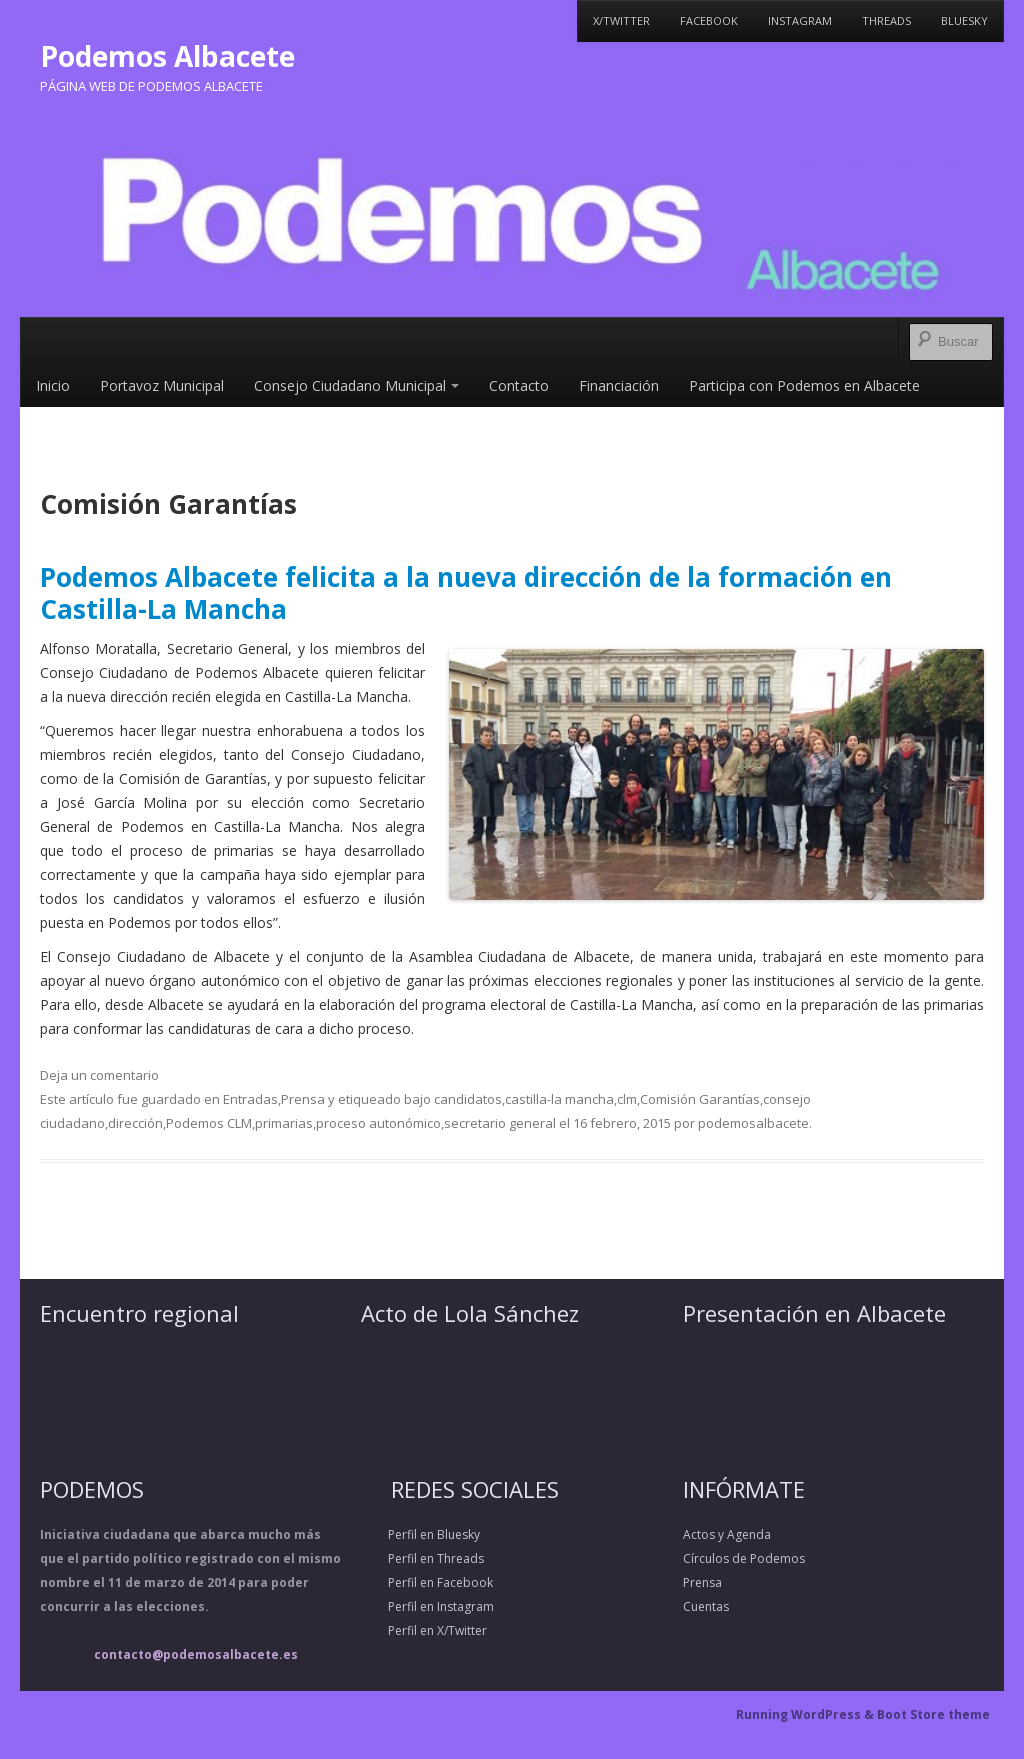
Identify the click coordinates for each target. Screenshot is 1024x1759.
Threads (886, 20)
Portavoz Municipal (162, 385)
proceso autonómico (378, 1123)
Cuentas (706, 1606)
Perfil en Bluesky (420, 1534)
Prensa (303, 1099)
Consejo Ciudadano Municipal (356, 385)
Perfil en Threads (422, 1558)
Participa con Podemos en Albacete (804, 385)
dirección (135, 1123)
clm (627, 1099)
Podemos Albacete (167, 56)
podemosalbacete (753, 1123)
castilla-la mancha (559, 1099)
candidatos (468, 1099)
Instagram (800, 20)
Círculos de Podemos (744, 1558)
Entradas (250, 1099)
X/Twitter (621, 20)
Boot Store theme (933, 1714)
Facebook (709, 20)
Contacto (519, 385)
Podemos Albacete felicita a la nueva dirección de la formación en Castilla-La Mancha (466, 592)
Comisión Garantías (700, 1099)
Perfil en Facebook (427, 1582)
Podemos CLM (209, 1123)
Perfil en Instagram (427, 1606)
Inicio (53, 385)
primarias (284, 1123)
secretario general (500, 1123)
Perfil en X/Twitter (424, 1630)
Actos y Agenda (727, 1534)
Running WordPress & (806, 1714)
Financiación (619, 385)
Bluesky (964, 20)
